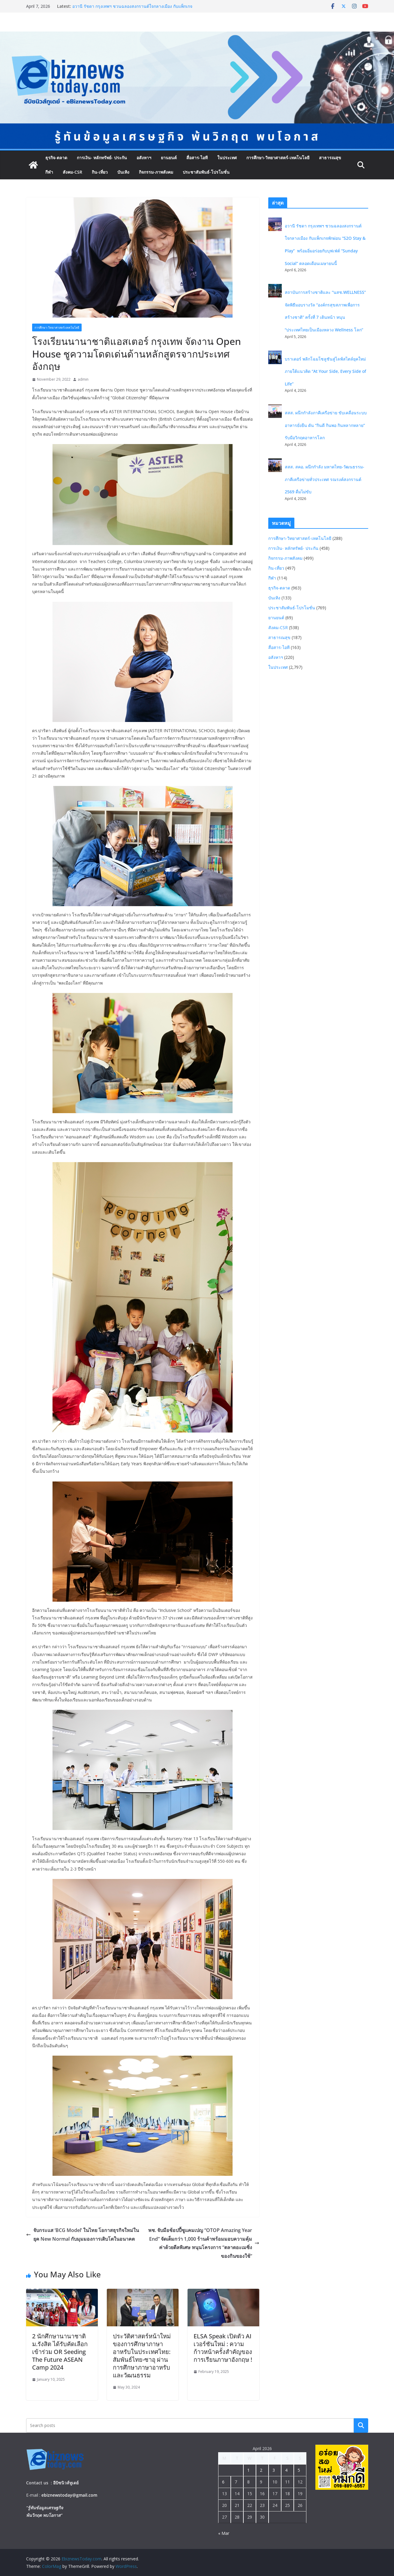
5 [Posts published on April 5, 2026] (299, 2470)
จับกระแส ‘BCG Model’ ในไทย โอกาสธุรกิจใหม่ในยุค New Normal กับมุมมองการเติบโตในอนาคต (82, 2234)
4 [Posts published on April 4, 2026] (286, 2470)
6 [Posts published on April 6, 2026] (223, 2482)
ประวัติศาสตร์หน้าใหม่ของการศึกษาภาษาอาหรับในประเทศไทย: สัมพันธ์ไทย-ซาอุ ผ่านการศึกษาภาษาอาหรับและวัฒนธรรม (142, 2355)
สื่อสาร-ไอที (197, 157)
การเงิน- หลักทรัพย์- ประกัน (102, 157)
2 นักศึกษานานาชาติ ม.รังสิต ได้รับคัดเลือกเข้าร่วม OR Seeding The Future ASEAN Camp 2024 (60, 2351)
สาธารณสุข (330, 157)
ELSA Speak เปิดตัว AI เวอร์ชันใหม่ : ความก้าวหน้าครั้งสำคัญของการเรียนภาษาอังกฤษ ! (223, 2348)
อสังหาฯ (144, 157)
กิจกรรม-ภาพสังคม (156, 172)
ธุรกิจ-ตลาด (56, 157)
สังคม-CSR (72, 172)
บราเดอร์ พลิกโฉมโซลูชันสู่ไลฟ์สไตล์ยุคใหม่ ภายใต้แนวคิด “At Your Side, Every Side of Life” (325, 371)
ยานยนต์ (169, 157)
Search (361, 2425)
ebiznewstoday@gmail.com (69, 2495)
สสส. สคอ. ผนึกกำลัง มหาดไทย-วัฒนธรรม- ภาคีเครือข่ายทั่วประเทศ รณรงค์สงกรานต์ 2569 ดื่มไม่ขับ (324, 479)
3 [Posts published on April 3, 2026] (273, 2470)
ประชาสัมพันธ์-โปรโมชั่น (206, 172)
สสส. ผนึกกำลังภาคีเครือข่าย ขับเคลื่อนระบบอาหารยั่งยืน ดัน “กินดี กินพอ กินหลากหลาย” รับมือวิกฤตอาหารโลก (326, 425)
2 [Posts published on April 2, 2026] (261, 2470)
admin (83, 379)
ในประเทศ (227, 157)
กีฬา (49, 172)
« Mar (223, 2533)
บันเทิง (123, 172)
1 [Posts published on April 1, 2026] (248, 2470)
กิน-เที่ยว (100, 172)
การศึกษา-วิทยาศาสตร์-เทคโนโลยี (277, 157)
